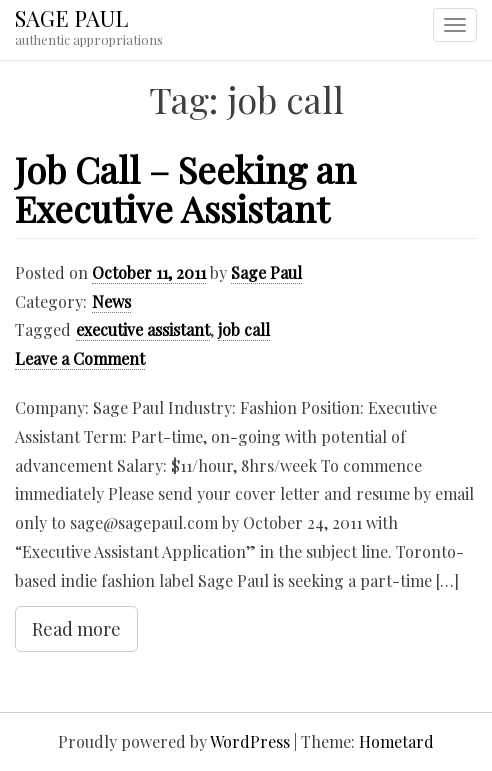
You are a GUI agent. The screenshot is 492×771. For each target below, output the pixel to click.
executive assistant (143, 329)
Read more (76, 629)
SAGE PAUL (71, 18)
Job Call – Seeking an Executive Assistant (185, 189)
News (111, 301)
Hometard (396, 741)
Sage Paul (266, 272)
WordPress (250, 741)
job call (244, 329)
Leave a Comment (80, 358)
